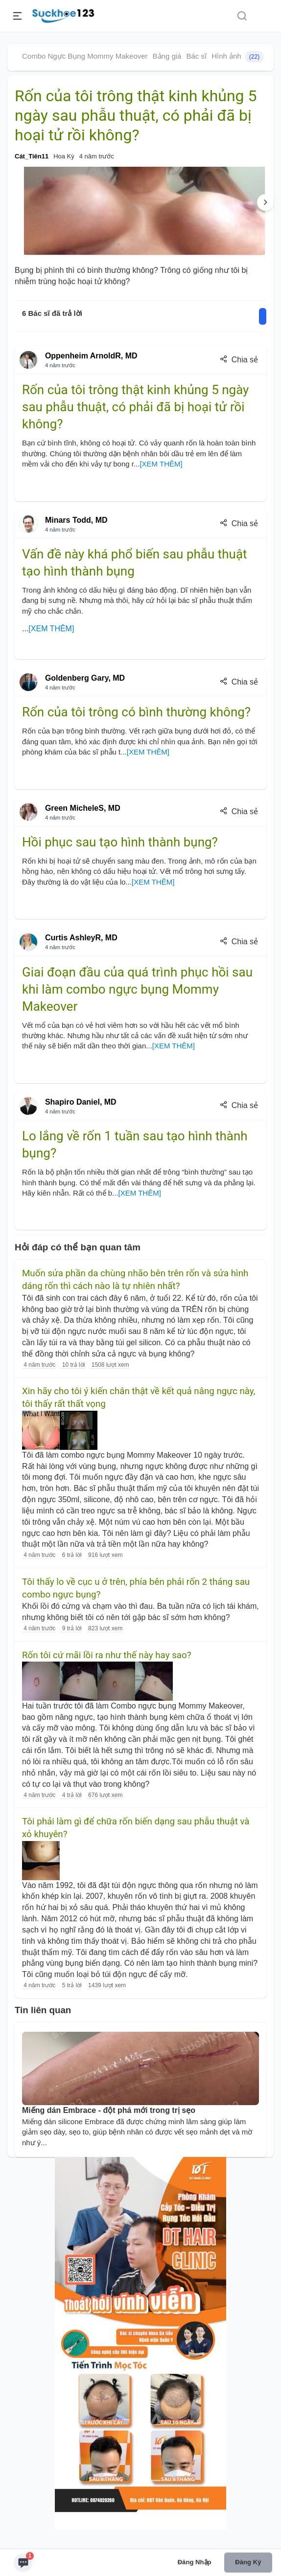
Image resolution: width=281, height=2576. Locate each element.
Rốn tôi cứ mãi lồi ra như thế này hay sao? (106, 1655)
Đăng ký (248, 2562)
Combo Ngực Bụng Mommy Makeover (85, 56)
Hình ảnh (237, 57)
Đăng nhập (194, 2562)
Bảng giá (167, 56)
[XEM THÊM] (161, 464)
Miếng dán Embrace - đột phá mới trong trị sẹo (108, 2110)
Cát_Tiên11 (31, 156)
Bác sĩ (196, 56)
